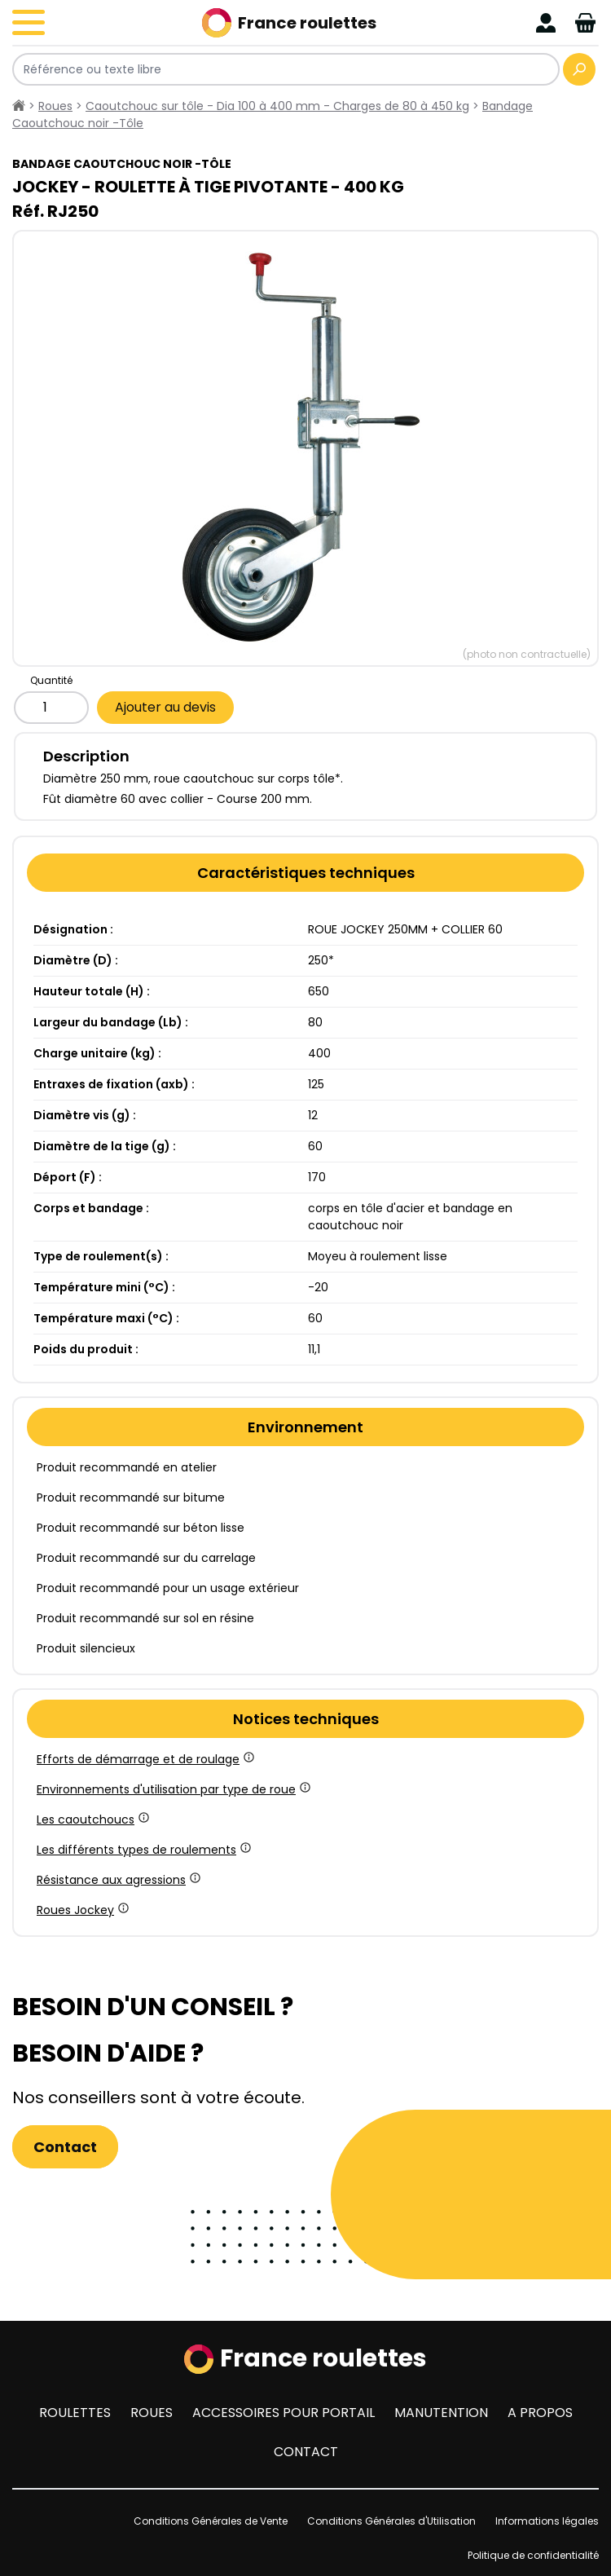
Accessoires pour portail (283, 2412)
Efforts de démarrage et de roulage (144, 1759)
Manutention (441, 2412)
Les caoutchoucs (92, 1819)
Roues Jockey (81, 1910)
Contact (65, 2147)
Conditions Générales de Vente (211, 2521)
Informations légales (547, 2521)
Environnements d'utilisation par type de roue (172, 1789)
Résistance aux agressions (117, 1880)
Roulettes (75, 2412)
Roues (151, 2412)
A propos (540, 2412)
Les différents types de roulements (142, 1850)
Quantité (51, 680)
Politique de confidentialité (533, 2555)
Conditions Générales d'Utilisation (391, 2521)
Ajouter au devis (165, 707)
